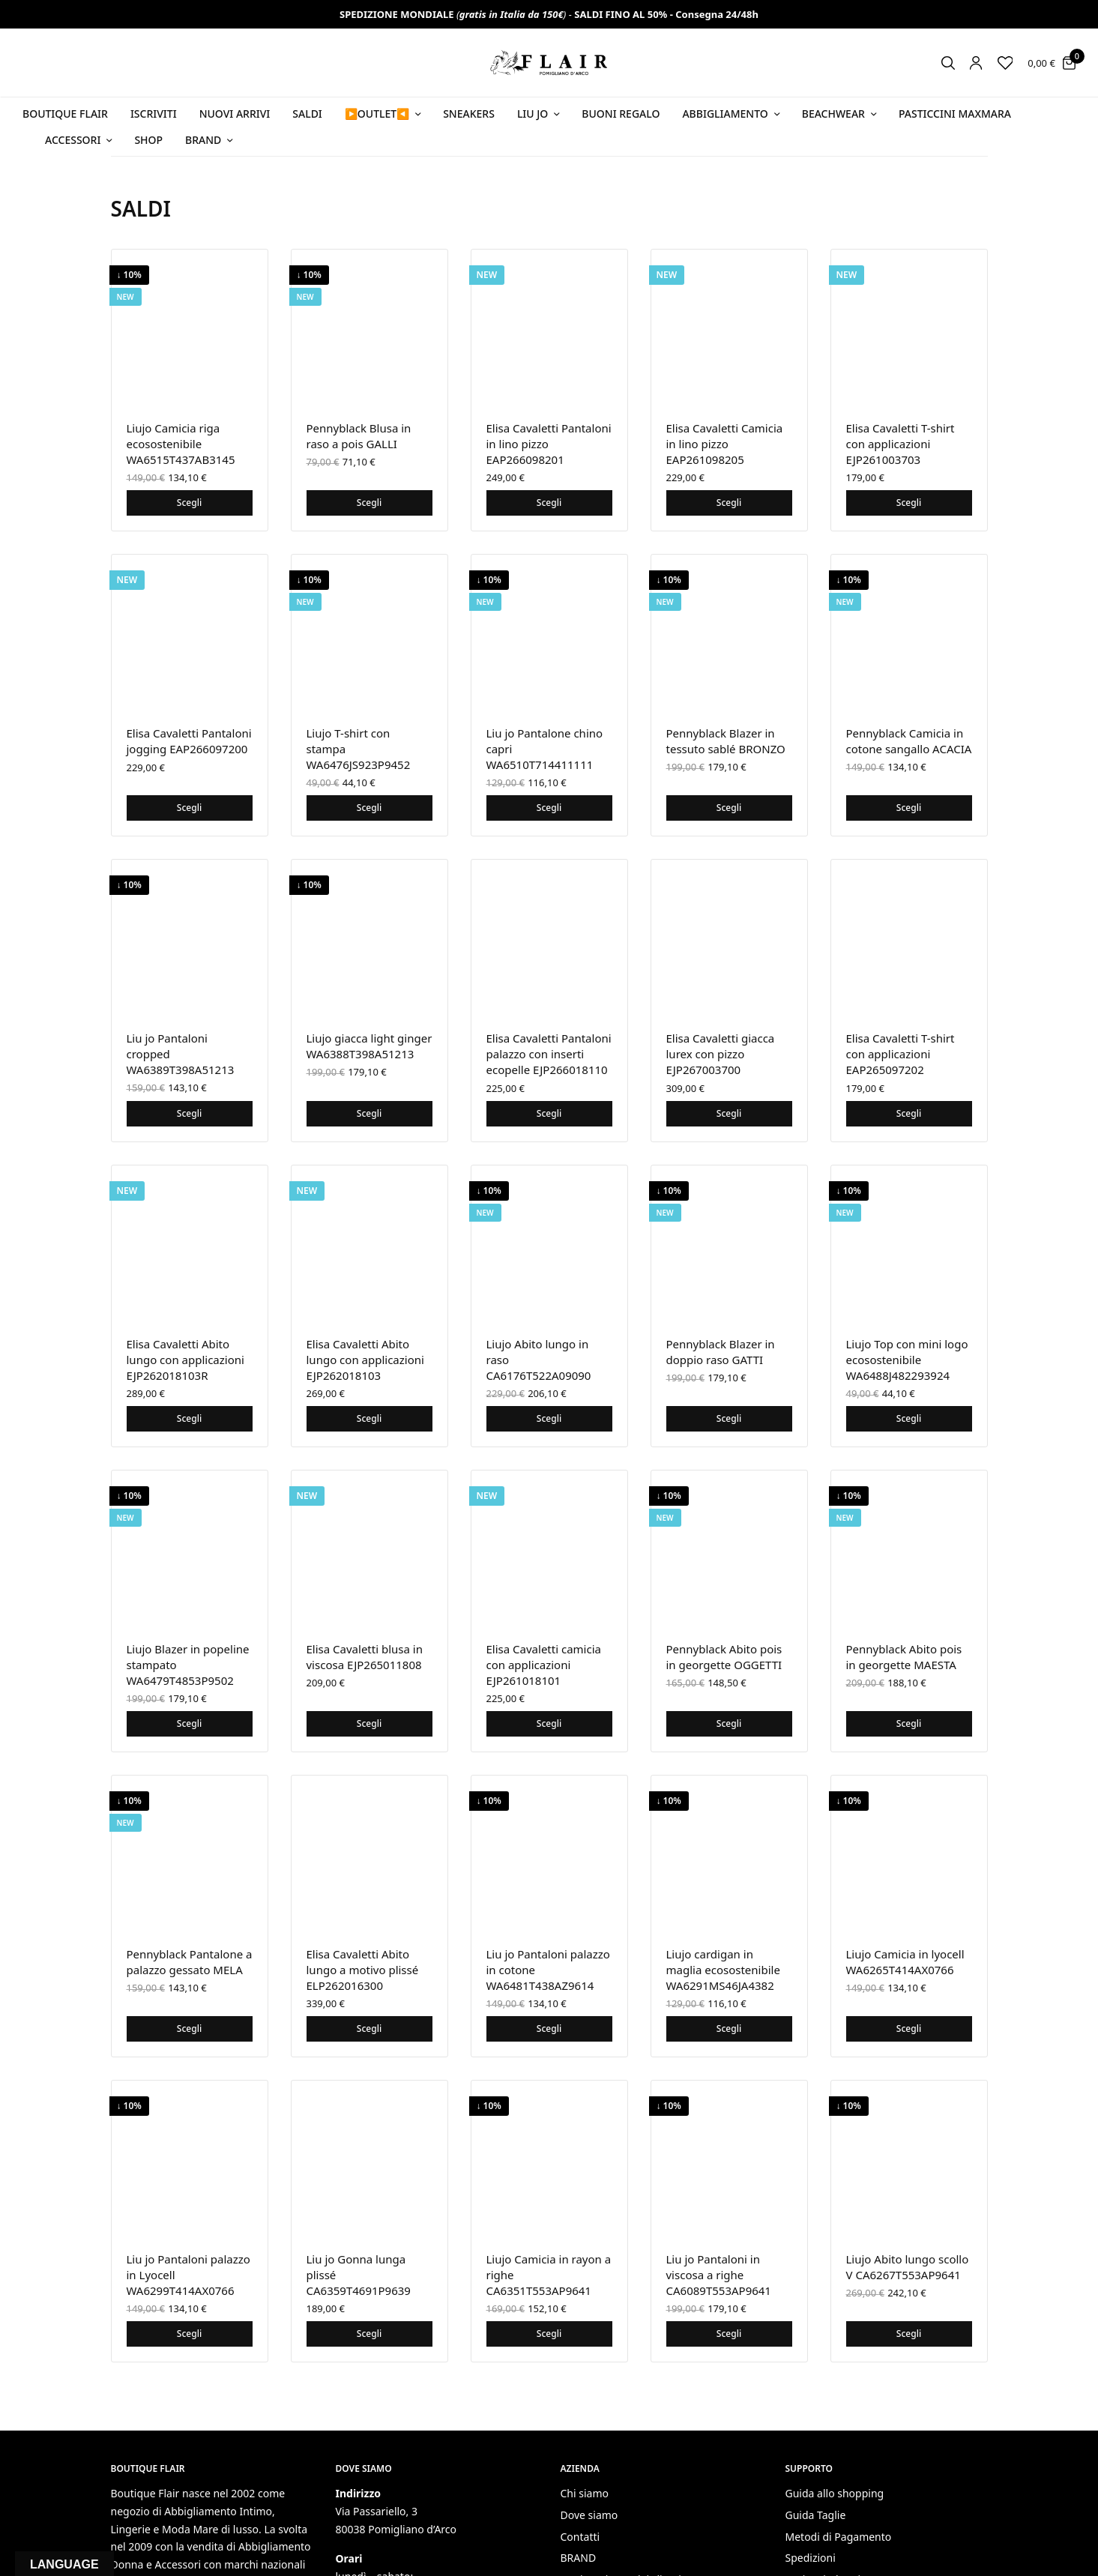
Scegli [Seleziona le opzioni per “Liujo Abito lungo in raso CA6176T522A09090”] (549, 1418)
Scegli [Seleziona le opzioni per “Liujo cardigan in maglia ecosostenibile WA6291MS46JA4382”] (729, 2028)
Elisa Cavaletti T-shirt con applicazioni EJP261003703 (900, 443)
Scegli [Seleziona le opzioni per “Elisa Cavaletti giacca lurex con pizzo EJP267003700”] (729, 1113)
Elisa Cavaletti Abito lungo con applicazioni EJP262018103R (185, 1359)
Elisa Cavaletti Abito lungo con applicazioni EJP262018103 (365, 1359)
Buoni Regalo (621, 113)
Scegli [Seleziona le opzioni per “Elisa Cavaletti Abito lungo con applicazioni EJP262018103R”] (189, 1418)
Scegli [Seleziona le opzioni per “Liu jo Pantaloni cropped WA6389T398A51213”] (189, 1113)
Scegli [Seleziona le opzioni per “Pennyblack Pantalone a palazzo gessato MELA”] (189, 2028)
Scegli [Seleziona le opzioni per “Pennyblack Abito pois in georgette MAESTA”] (908, 1723)
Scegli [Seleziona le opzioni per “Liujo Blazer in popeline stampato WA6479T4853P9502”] (189, 1723)
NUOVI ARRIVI (235, 113)
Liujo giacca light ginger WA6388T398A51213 (369, 1046)
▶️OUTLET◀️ (377, 113)
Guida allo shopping (834, 2493)
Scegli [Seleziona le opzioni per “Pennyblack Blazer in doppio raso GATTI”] (729, 1418)
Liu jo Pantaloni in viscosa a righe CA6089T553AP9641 (718, 2274)
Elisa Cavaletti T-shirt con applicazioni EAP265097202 (900, 1054)
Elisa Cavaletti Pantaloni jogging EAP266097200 (189, 741)
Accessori (72, 140)
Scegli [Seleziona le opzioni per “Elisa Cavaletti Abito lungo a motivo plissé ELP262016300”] (369, 2028)
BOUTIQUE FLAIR (65, 113)
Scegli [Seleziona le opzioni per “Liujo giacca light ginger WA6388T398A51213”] (369, 1113)
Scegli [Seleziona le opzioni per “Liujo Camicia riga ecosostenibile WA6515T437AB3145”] (189, 502)
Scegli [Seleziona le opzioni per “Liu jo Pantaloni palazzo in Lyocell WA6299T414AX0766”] (189, 2333)
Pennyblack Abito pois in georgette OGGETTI (724, 1656)
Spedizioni (810, 2558)
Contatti (580, 2537)
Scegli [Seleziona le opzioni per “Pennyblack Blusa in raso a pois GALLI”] (369, 502)
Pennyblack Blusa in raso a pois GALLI (359, 435)
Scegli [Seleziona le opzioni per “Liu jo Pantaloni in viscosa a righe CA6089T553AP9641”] (729, 2333)
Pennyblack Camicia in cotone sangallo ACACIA (909, 741)
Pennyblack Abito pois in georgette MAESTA (904, 1656)
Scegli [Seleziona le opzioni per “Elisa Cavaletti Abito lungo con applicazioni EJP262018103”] (369, 1418)
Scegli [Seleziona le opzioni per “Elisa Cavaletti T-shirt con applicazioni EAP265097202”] (908, 1113)
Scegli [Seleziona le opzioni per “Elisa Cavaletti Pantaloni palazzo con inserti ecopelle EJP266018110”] (549, 1113)
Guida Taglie (815, 2515)
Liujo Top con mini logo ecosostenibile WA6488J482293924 (907, 1359)
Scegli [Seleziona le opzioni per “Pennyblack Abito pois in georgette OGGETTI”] (729, 1723)
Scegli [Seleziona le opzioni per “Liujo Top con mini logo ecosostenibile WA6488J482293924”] (908, 1418)
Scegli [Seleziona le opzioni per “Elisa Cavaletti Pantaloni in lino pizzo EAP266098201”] (549, 502)
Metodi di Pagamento (838, 2537)
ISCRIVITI (153, 113)
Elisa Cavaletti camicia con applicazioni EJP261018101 (543, 1664)
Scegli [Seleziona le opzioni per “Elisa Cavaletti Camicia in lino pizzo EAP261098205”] (729, 502)
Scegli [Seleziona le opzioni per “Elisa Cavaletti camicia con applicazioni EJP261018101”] (549, 1723)
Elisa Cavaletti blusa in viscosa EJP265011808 (365, 1656)
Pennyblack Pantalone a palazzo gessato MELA (190, 1961)
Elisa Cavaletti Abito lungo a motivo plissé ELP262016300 (363, 1969)
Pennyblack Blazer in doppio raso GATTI (720, 1351)
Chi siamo (585, 2493)
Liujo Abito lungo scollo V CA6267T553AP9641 (907, 2266)
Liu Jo (532, 113)
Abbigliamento (724, 113)
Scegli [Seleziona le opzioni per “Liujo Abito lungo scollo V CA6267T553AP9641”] (908, 2333)
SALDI (307, 113)
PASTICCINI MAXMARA (955, 113)
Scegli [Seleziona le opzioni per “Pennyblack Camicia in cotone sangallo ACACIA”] (908, 807)
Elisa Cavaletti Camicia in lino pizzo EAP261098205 (724, 443)
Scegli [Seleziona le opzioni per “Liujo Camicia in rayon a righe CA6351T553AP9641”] (549, 2333)
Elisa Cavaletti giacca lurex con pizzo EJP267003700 (720, 1054)
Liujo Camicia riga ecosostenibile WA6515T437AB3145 (181, 443)
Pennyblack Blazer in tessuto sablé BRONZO (725, 741)
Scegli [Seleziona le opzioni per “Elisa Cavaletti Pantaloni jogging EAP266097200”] (189, 807)
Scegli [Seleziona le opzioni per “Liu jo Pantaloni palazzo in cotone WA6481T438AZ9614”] (549, 2028)
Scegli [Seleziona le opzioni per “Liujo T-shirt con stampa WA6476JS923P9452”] (369, 807)
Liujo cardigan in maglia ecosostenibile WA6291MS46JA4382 (723, 1969)
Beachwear (833, 113)
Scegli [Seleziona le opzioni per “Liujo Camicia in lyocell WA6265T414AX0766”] (908, 2028)
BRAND (579, 2558)
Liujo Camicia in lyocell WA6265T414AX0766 (905, 1961)
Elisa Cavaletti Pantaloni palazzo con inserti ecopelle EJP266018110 (549, 1054)
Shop (148, 140)
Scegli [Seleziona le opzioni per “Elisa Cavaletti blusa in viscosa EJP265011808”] (369, 1723)
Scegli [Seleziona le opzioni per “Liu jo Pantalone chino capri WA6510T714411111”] (549, 807)
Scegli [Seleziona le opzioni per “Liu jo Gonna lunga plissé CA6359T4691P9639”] (369, 2333)
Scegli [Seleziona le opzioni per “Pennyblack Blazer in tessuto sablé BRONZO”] (729, 807)
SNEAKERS (469, 113)
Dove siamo (589, 2515)
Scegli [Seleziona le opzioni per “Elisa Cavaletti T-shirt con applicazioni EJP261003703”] (908, 502)
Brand (203, 140)
